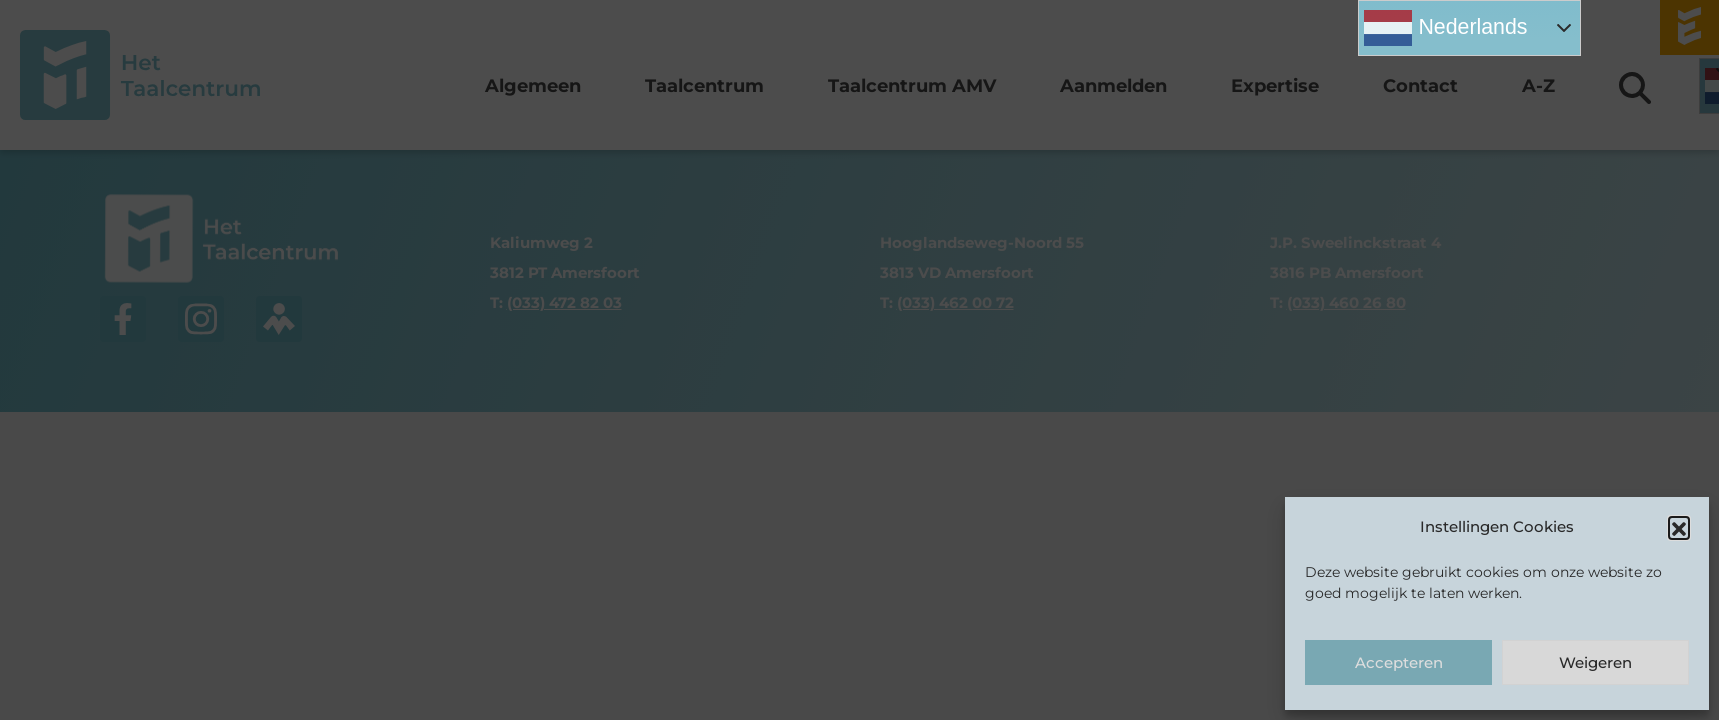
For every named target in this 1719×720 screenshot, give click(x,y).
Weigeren (1595, 662)
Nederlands (1445, 28)
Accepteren (1399, 662)
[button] (1679, 527)
